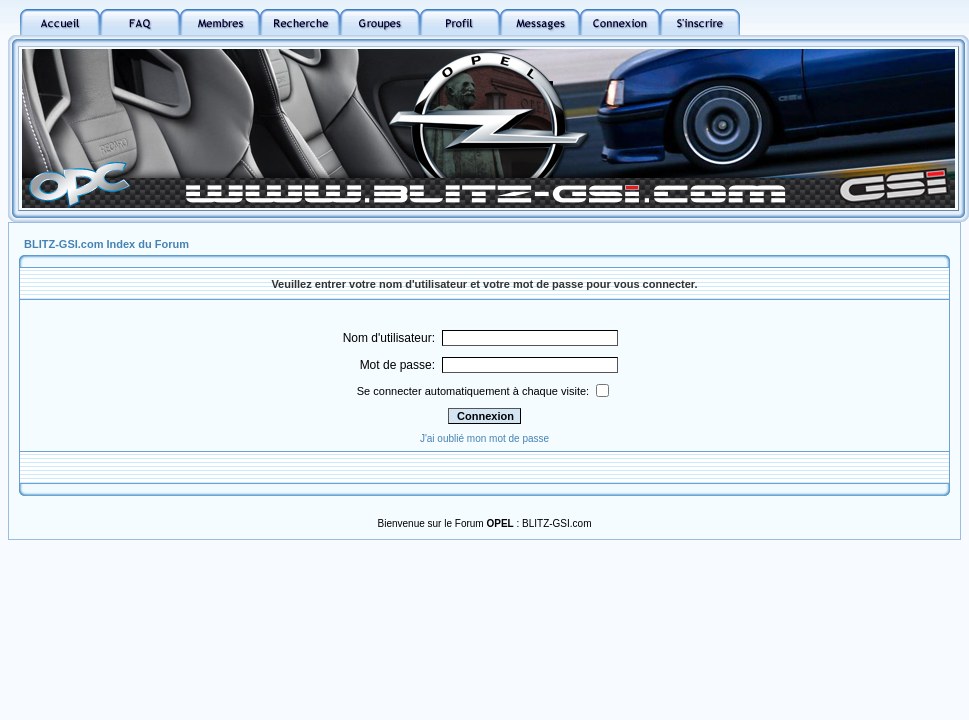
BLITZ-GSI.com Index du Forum (106, 244)
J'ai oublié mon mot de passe (484, 438)
